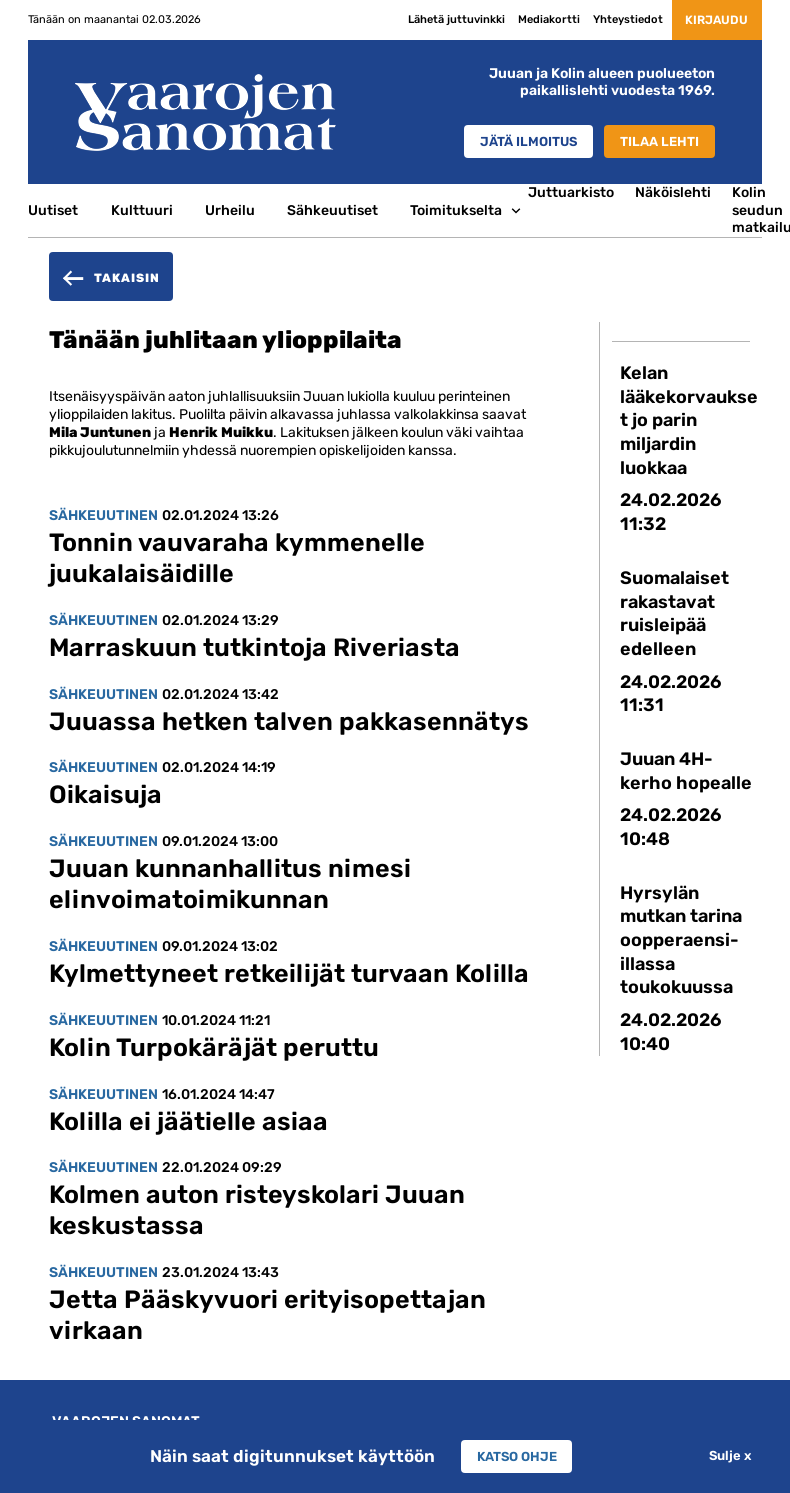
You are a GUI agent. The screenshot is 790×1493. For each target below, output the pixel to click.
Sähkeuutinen (103, 515)
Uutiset (53, 210)
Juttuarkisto (571, 192)
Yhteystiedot (613, 19)
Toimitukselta (456, 210)
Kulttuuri (142, 210)
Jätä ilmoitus (516, 141)
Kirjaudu (709, 19)
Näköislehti (673, 192)
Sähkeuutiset (332, 210)
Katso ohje (516, 1456)
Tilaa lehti (656, 141)
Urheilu (230, 210)
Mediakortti (534, 19)
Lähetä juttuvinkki (441, 19)
